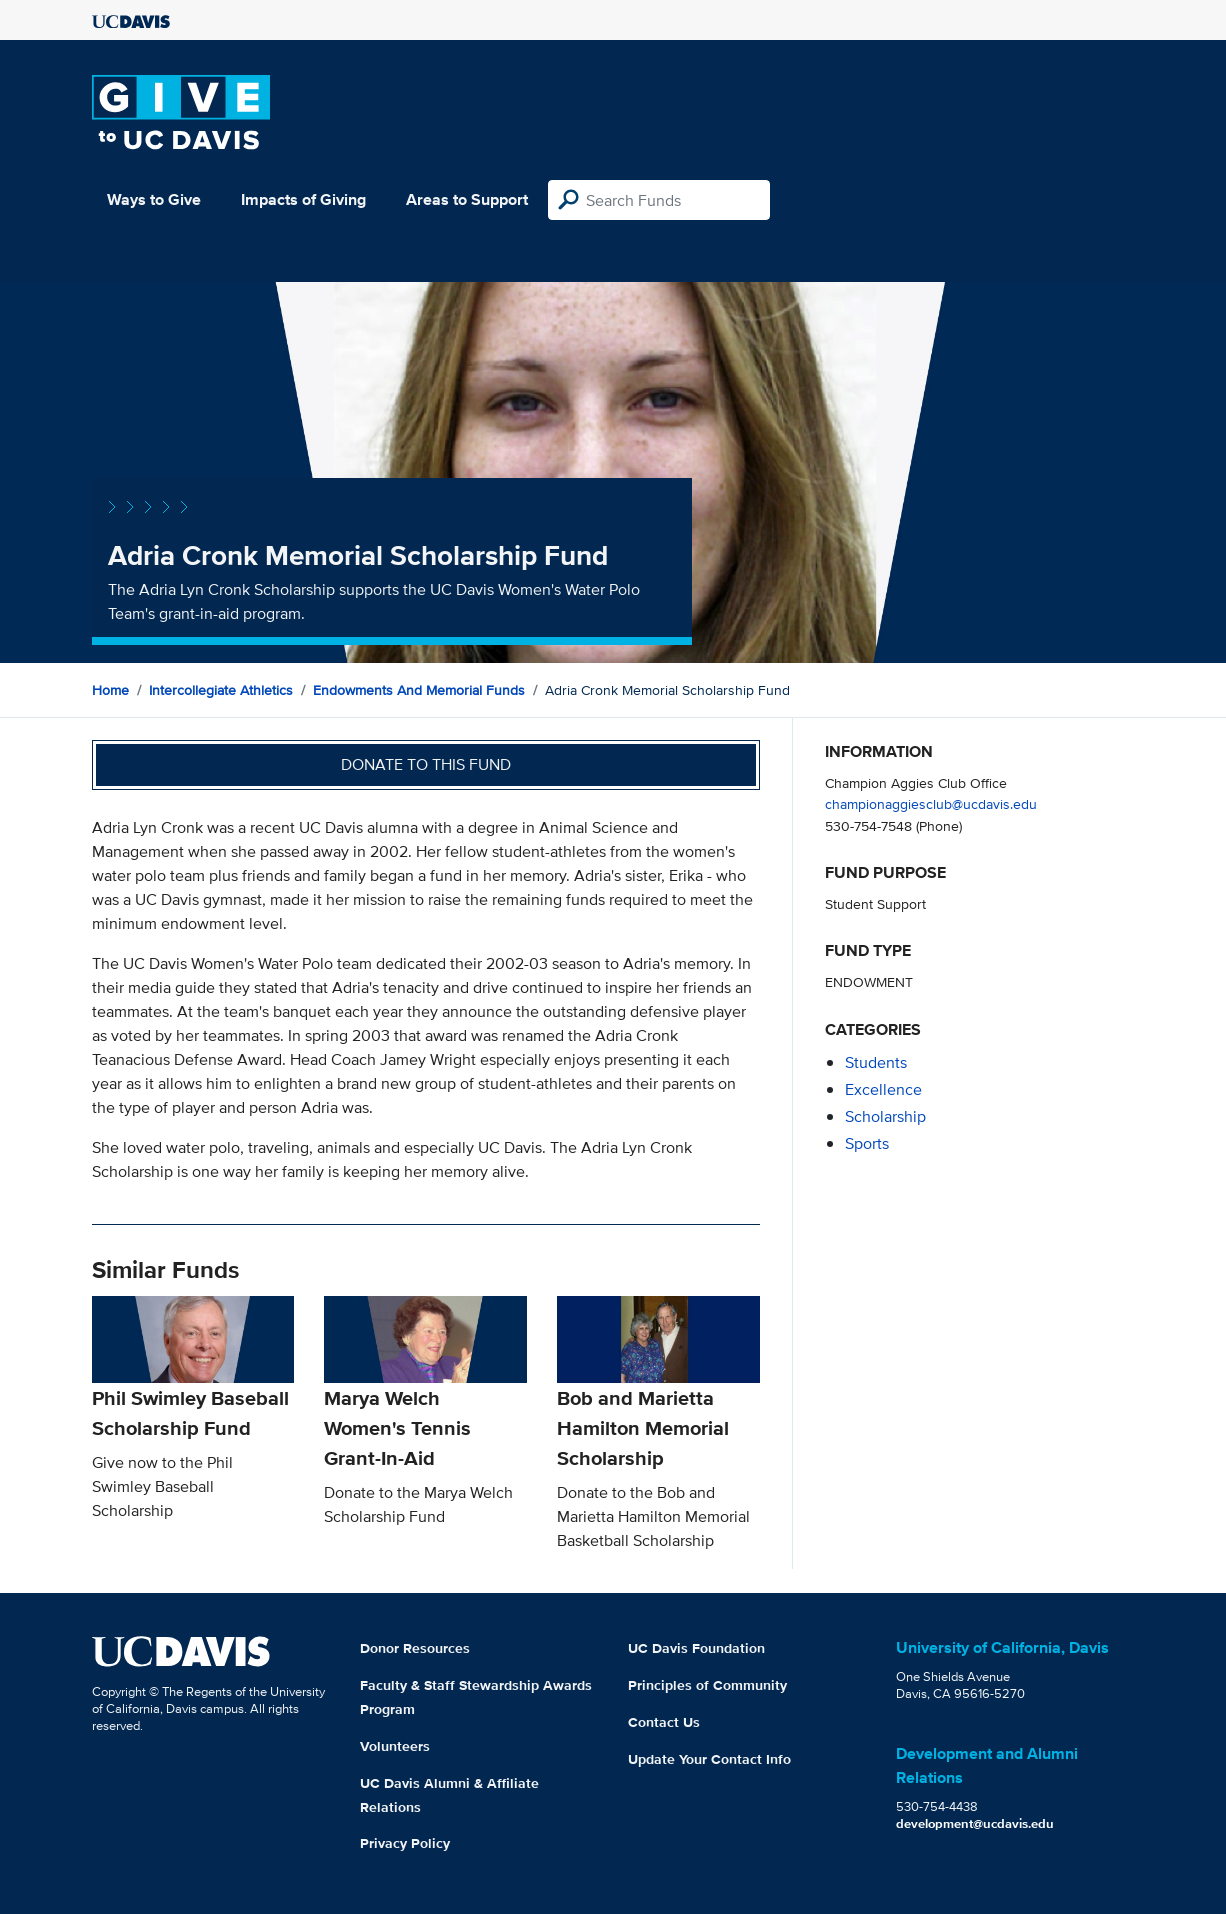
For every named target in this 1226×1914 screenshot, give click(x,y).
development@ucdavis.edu (975, 1823)
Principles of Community (707, 1685)
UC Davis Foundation (696, 1648)
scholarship (885, 1116)
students (876, 1062)
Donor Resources (415, 1648)
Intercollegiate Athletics (221, 690)
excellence (883, 1089)
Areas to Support (467, 199)
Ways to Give (154, 199)
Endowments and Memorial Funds (419, 690)
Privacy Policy (405, 1843)
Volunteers (395, 1746)
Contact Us (664, 1722)
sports (867, 1143)
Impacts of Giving (303, 199)
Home (110, 690)
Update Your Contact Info (709, 1759)
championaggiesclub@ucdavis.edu (931, 803)
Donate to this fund (426, 764)
